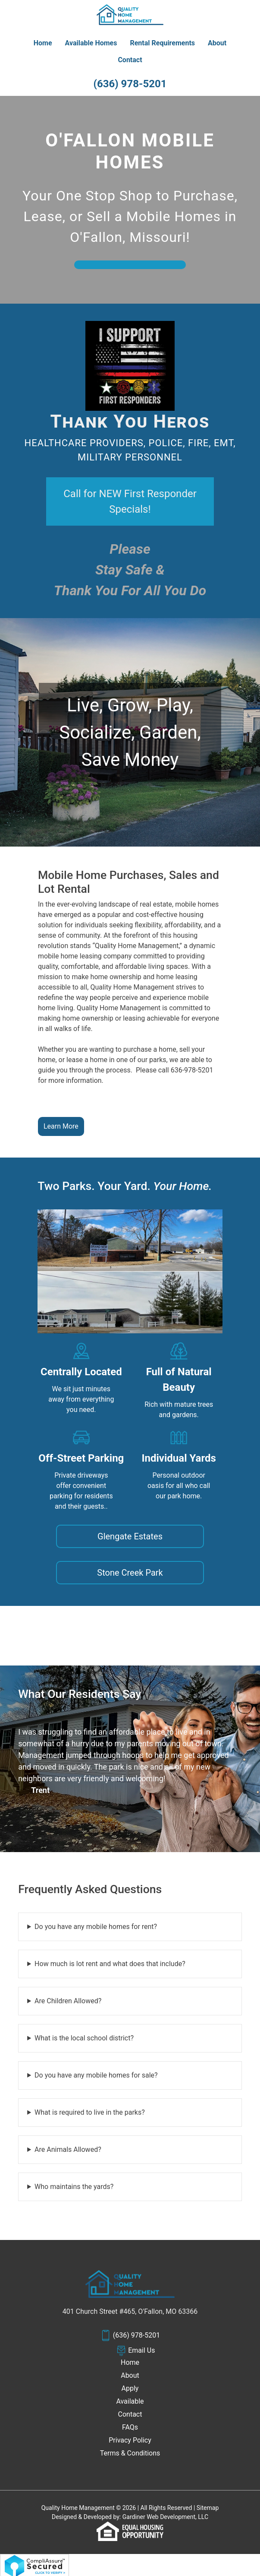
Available (130, 2401)
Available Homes (91, 43)
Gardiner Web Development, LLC (165, 2516)
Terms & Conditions (130, 2453)
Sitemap (208, 2507)
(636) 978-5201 (130, 2335)
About (217, 43)
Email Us (135, 2350)
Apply (130, 2388)
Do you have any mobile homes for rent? (95, 1926)
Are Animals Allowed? (67, 2149)
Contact (130, 60)
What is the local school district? (84, 2038)
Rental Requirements (162, 43)
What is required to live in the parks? (89, 2112)
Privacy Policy (130, 2440)
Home (43, 43)
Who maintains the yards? (73, 2187)
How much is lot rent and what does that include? (109, 1964)
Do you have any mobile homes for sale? (96, 2075)
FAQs (130, 2427)
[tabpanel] (130, 1761)
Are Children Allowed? (67, 2001)
